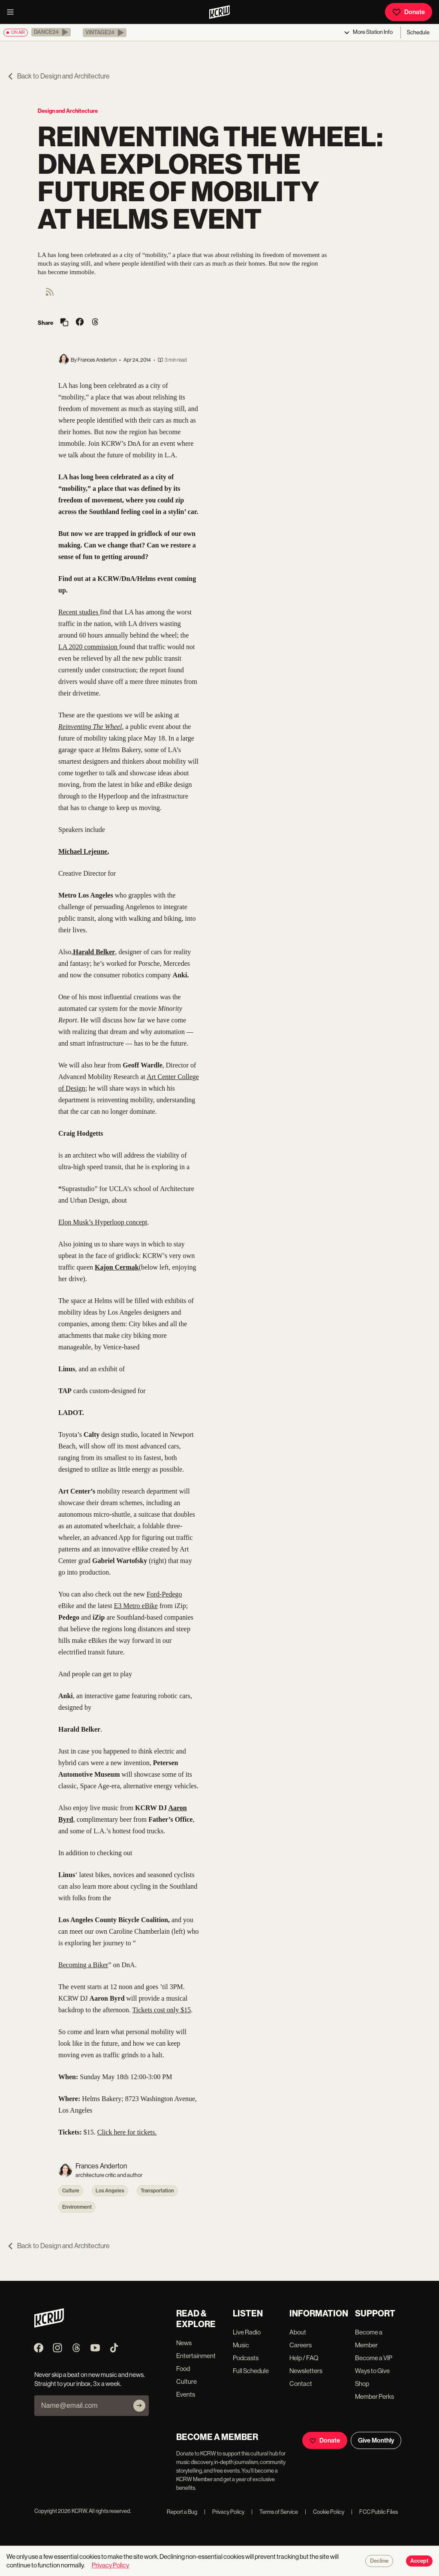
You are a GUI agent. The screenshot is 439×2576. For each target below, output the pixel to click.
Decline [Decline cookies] (379, 2561)
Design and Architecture (68, 111)
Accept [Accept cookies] (419, 2561)
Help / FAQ (304, 2357)
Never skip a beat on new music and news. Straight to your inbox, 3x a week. (89, 2379)
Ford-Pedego (164, 1594)
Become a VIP (373, 2357)
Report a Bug (182, 2512)
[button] (51, 32)
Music (241, 2345)
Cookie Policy (324, 2512)
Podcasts (246, 2357)
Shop (362, 2383)
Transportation (157, 2191)
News (184, 2342)
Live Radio (247, 2332)
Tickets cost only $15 (161, 2010)
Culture (70, 2191)
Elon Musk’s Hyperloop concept (102, 1222)
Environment (77, 2207)
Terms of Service (274, 2512)
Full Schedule (251, 2370)
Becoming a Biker (83, 1964)
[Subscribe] (139, 2406)
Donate (408, 12)
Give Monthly (376, 2440)
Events (185, 2394)
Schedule (418, 32)
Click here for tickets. (127, 2132)
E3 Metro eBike (136, 1605)
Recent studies (79, 612)
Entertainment (196, 2355)
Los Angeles (110, 2191)
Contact (300, 2383)
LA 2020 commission (88, 646)
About (297, 2332)
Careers (300, 2345)
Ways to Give (372, 2370)
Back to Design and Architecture (58, 76)
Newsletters (305, 2370)
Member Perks (374, 2396)
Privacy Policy (224, 2512)
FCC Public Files (374, 2512)
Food (183, 2368)
